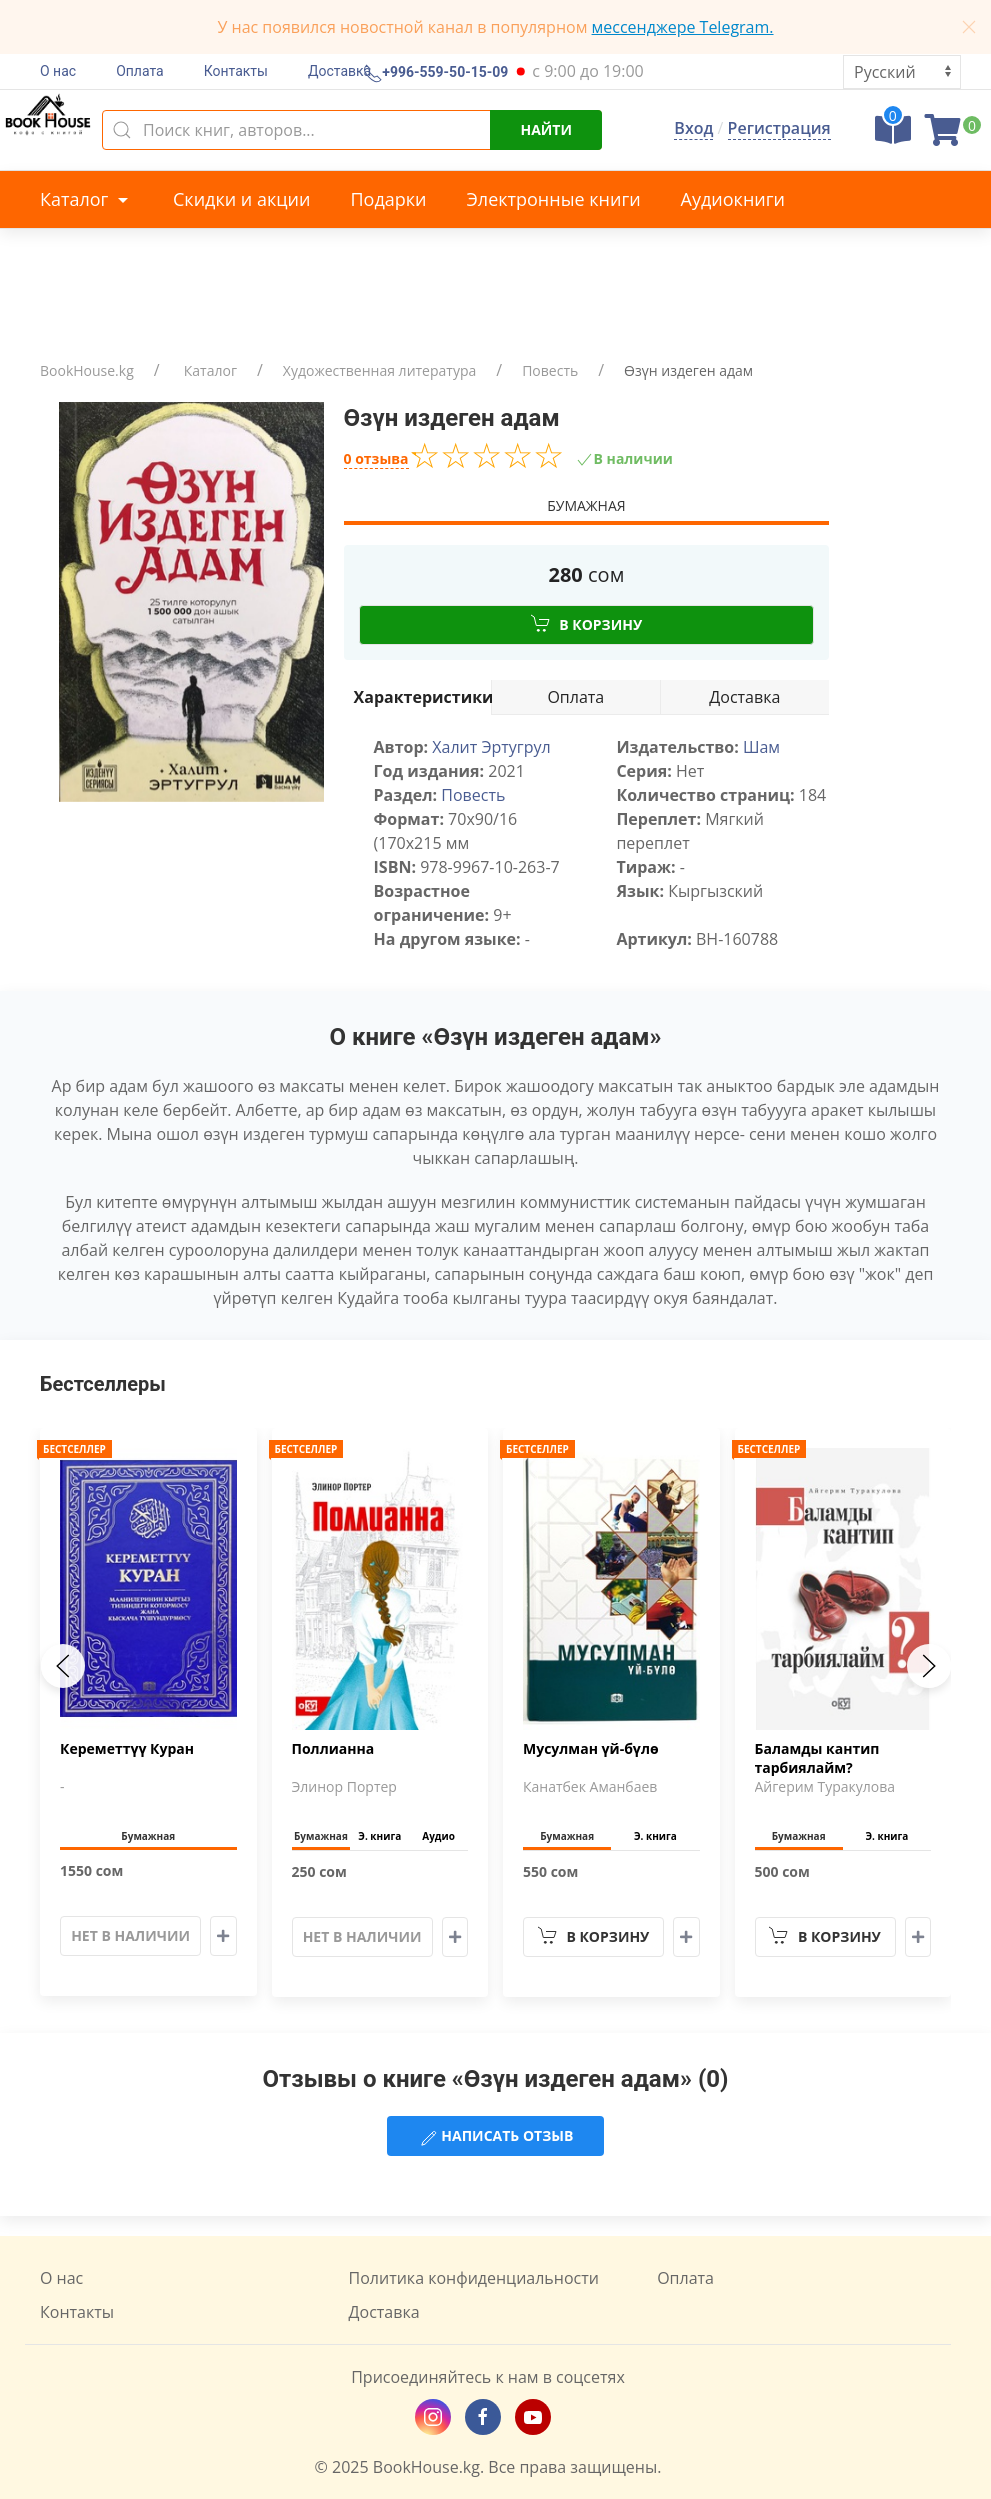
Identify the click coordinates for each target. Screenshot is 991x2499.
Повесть (550, 370)
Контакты (236, 71)
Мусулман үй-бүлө (591, 1750)
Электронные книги (554, 199)
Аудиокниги (733, 199)
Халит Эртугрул (491, 747)
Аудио (438, 1837)
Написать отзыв (496, 2136)
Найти (546, 129)
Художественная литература (379, 370)
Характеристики (423, 697)
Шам (761, 747)
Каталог (86, 199)
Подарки (388, 199)
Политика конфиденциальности (474, 2278)
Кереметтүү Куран (127, 1750)
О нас (58, 71)
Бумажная (586, 505)
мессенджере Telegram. (683, 27)
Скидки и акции (241, 199)
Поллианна (333, 1750)
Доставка (339, 71)
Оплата (140, 71)
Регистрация (779, 128)
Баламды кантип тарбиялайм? (817, 1759)
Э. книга (379, 1837)
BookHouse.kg (87, 370)
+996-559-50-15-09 (443, 73)
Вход (693, 128)
